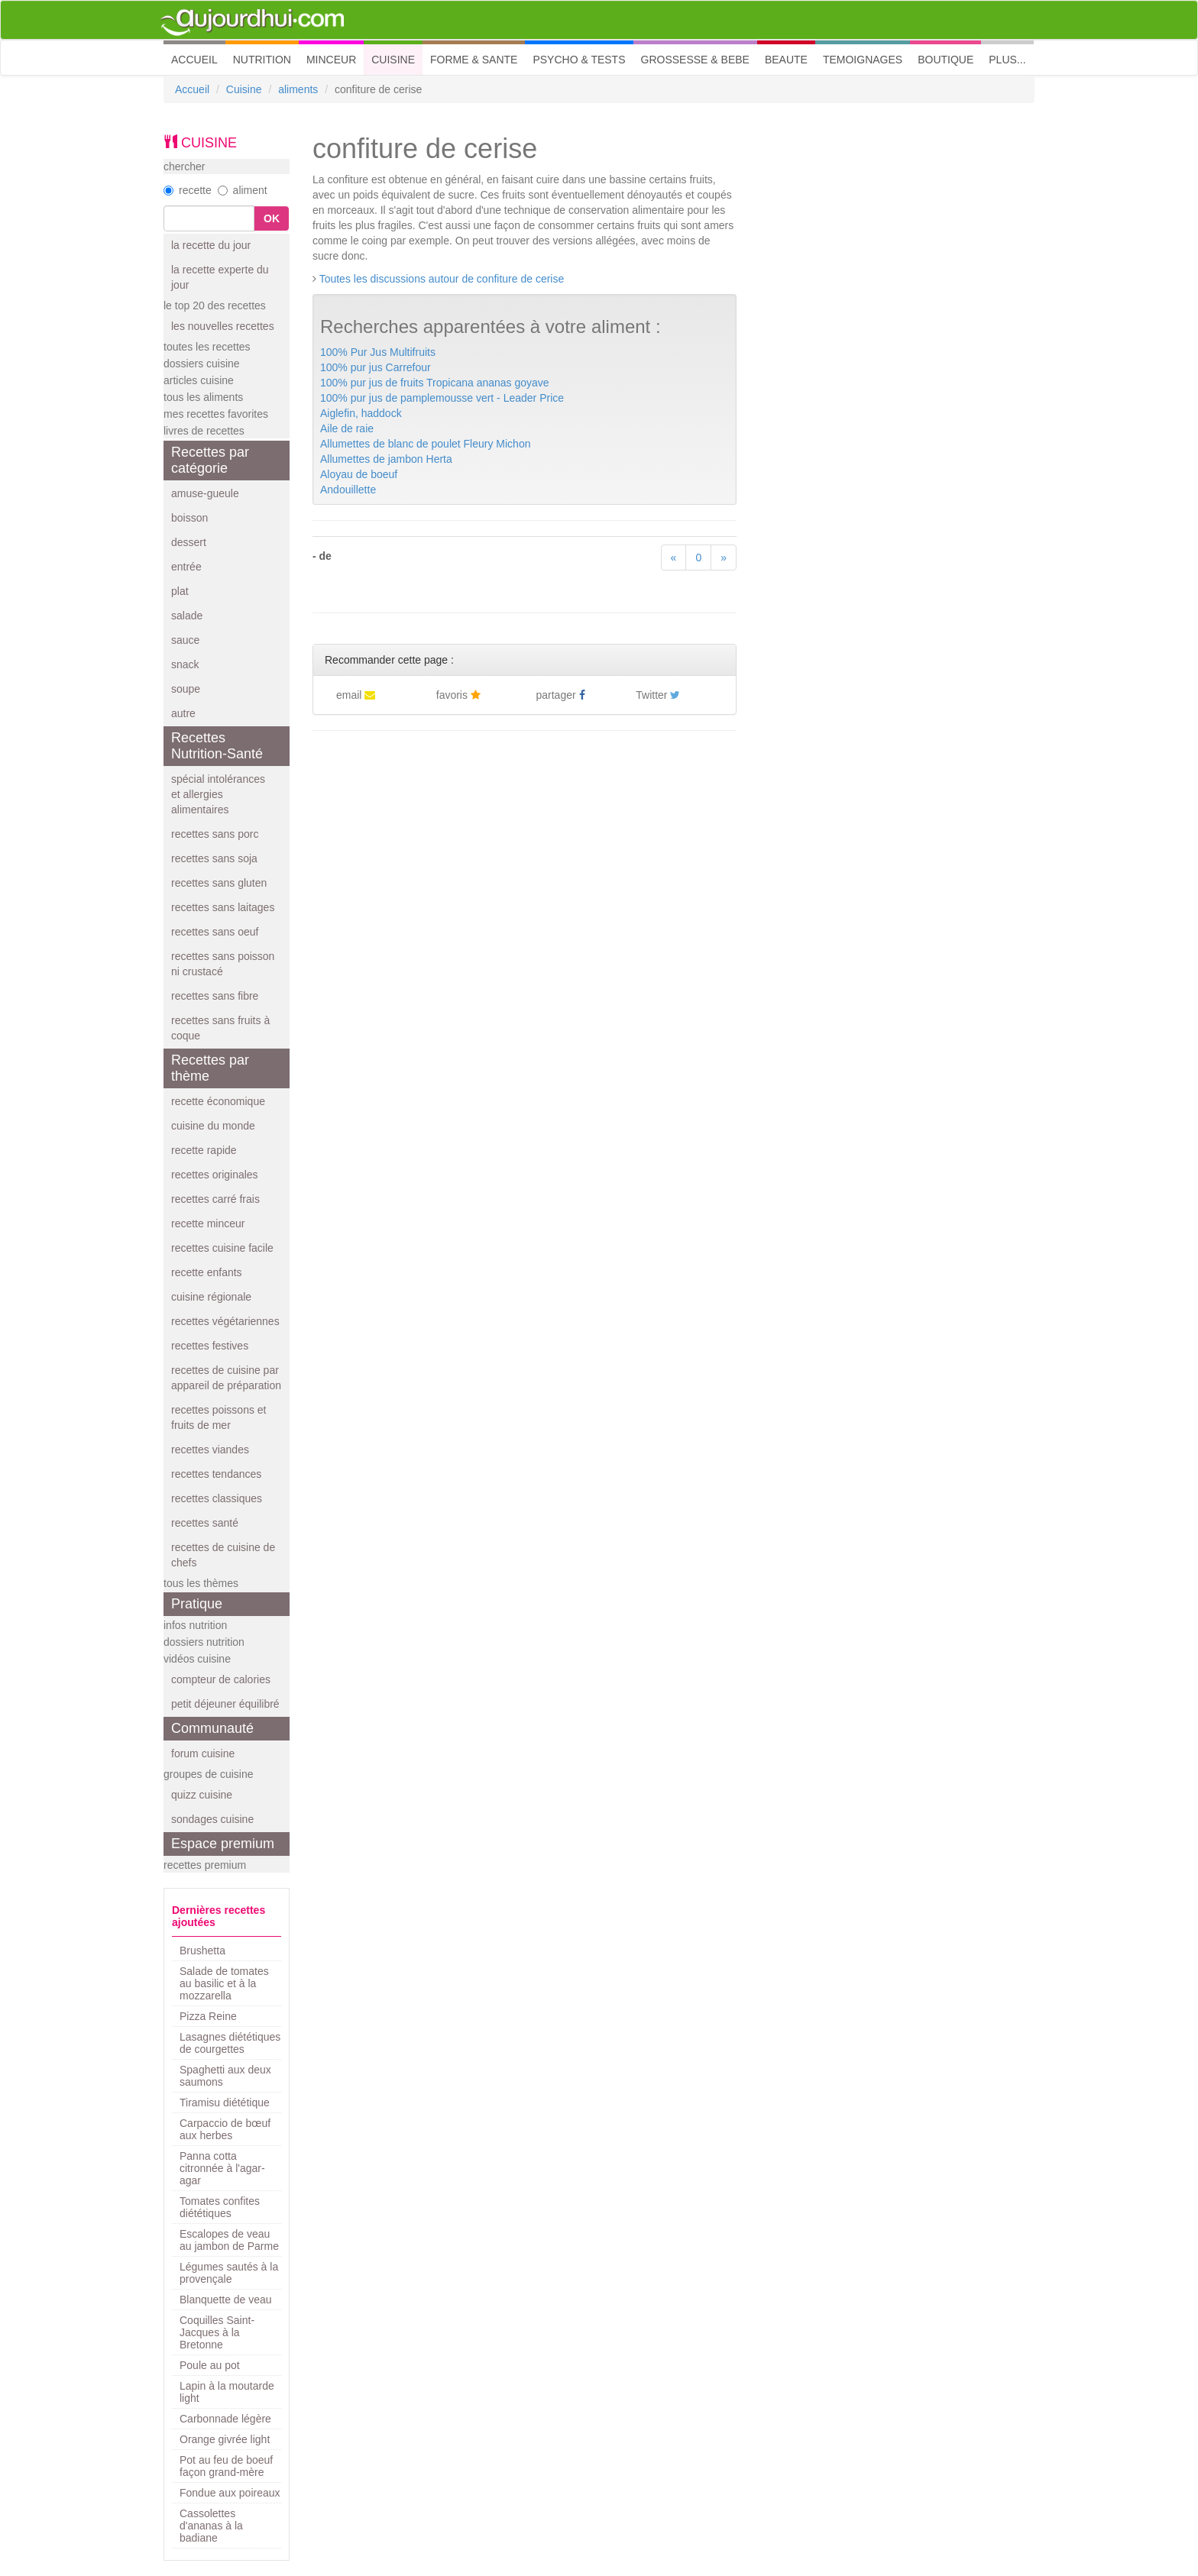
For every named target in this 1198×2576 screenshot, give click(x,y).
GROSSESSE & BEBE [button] (695, 59)
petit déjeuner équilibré (225, 1704)
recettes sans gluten (219, 883)
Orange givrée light (225, 2439)
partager (560, 695)
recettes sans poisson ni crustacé (222, 964)
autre (183, 713)
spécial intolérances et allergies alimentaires (218, 794)
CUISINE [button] (393, 59)
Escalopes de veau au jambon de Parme (229, 2240)
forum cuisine (203, 1753)
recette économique (218, 1101)
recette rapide (204, 1150)
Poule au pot (210, 2365)
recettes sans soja (214, 858)
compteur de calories (220, 1679)
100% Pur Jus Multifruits (377, 352)
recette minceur (207, 1223)
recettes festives (209, 1346)
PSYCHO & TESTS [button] (579, 59)
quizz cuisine (201, 1795)
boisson (189, 518)
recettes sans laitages (222, 907)
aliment (242, 190)
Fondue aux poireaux (230, 2493)
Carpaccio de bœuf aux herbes (225, 2129)
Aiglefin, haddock (361, 413)
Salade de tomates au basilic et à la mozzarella (224, 1983)
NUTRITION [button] (262, 59)
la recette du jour (211, 245)
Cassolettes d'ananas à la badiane (211, 2525)
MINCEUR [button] (331, 59)
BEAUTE (786, 59)
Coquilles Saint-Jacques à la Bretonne (217, 2332)
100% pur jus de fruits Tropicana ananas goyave (434, 383)
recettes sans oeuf (214, 932)
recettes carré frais (215, 1199)
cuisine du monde (213, 1126)
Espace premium (222, 1843)
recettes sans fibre (214, 996)
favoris (458, 695)
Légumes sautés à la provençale (229, 2273)
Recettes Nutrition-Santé (217, 745)
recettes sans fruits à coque (220, 1028)
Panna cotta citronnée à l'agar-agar (222, 2168)
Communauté (212, 1728)
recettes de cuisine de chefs (223, 1555)
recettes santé (204, 1523)
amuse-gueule (205, 493)
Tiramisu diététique (225, 2102)
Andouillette (348, 489)
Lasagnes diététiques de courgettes (230, 2043)
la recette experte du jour (220, 277)
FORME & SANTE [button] (473, 59)
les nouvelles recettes (222, 326)
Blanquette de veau (226, 2299)
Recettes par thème (210, 1068)
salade (186, 615)
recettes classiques (216, 1498)
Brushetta (202, 1950)
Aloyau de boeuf (358, 474)
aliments (298, 89)
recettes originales (214, 1174)
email (355, 695)
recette (188, 190)
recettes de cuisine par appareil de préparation (226, 1377)
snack (185, 664)
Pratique (196, 1603)
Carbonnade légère (225, 2419)
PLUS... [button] (1007, 59)
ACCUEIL (198, 58)
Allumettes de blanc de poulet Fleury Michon (425, 444)
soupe (185, 689)
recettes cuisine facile (222, 1248)
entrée (186, 567)
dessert (188, 542)
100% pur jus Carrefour (375, 367)
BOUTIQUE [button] (945, 59)
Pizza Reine (208, 2016)
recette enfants (206, 1272)
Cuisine (244, 89)
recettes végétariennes (225, 1321)
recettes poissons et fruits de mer (219, 1417)
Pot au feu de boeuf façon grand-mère (226, 2466)
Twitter (658, 695)
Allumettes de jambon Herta (386, 459)
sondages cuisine (212, 1819)
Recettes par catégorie (210, 460)
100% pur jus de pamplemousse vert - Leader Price (442, 398)
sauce (185, 640)
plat (180, 591)
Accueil (192, 89)
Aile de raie (347, 428)
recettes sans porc (214, 834)
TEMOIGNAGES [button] (862, 59)
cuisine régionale (211, 1297)
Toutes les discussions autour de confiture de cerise (442, 279)
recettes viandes (210, 1449)
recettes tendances (216, 1474)
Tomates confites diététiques (220, 2207)
